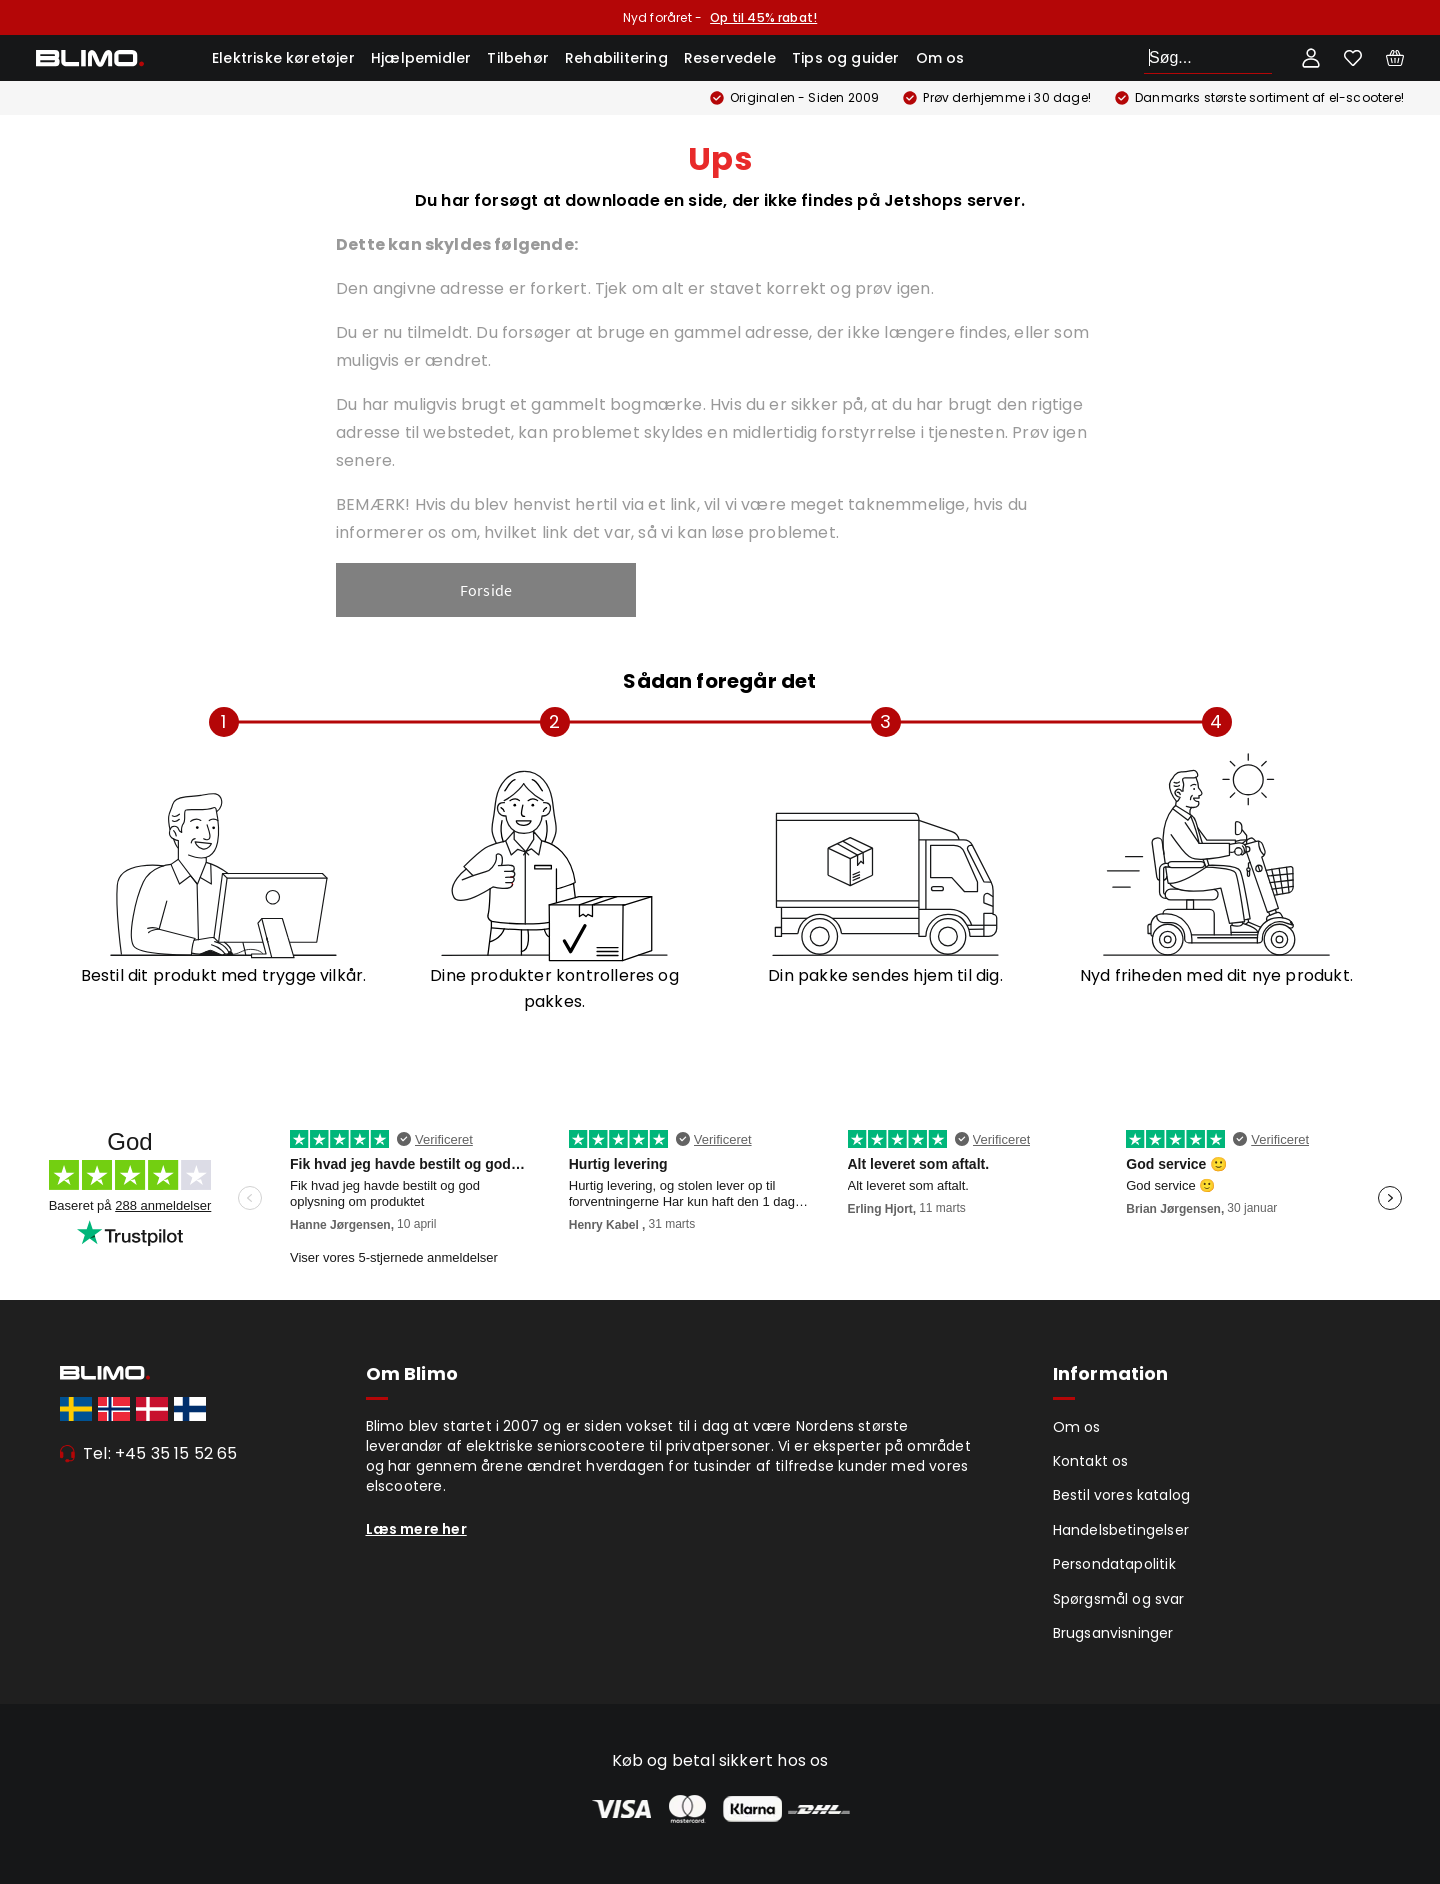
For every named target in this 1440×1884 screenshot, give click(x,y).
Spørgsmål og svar (1119, 1599)
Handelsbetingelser (1121, 1530)
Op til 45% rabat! (763, 17)
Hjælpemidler (421, 58)
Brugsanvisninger (1113, 1633)
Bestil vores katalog (1122, 1495)
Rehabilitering (616, 58)
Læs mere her (416, 1529)
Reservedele (730, 58)
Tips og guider (846, 58)
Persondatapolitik (1114, 1564)
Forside (486, 590)
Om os (940, 58)
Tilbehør (518, 58)
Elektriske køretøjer (283, 58)
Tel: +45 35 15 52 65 (160, 1453)
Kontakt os (1091, 1461)
